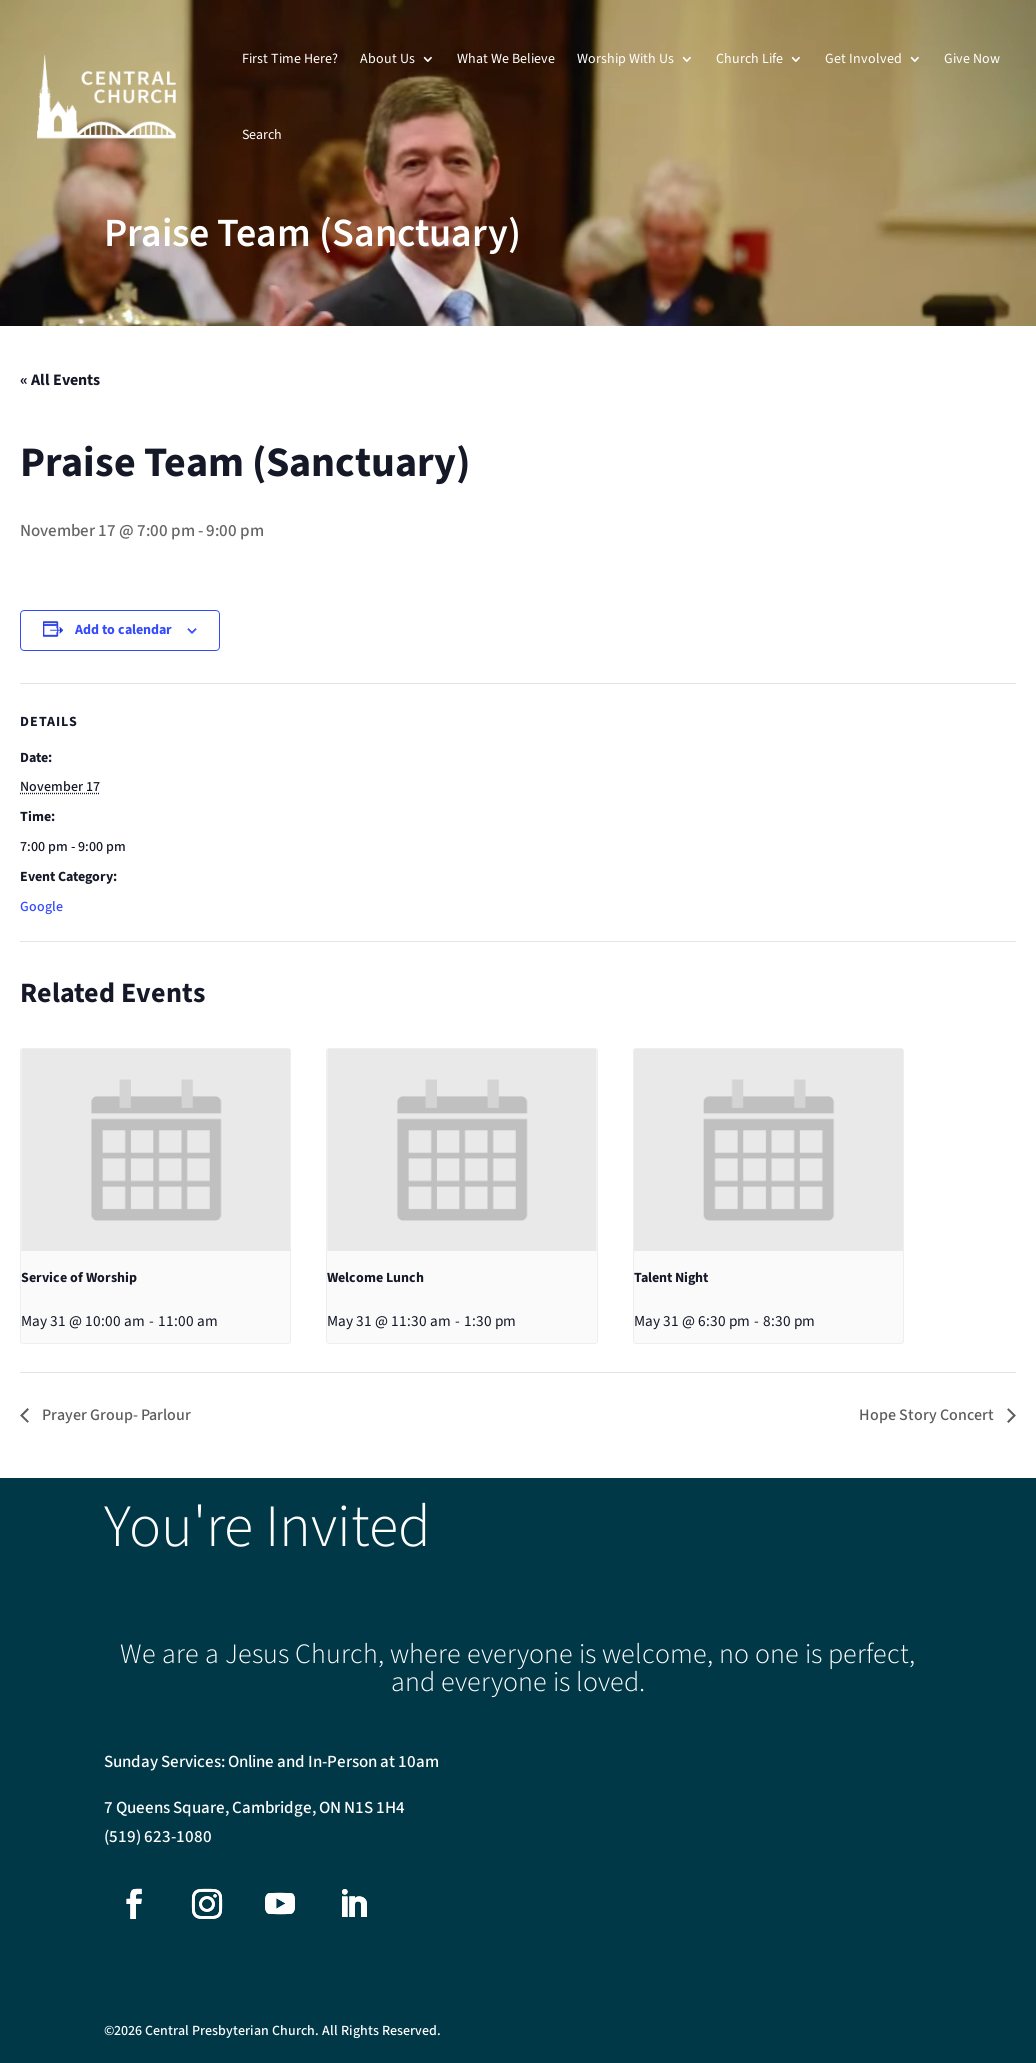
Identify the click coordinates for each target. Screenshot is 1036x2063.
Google (41, 907)
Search (262, 135)
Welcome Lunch (375, 1278)
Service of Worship (79, 1278)
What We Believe (506, 59)
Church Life (749, 59)
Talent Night (671, 1278)
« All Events (60, 380)
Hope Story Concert (928, 1415)
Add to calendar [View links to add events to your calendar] (123, 630)
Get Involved (863, 59)
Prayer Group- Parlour (115, 1415)
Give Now (972, 59)
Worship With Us (625, 59)
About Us (387, 59)
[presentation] (155, 1150)
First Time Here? (290, 59)
